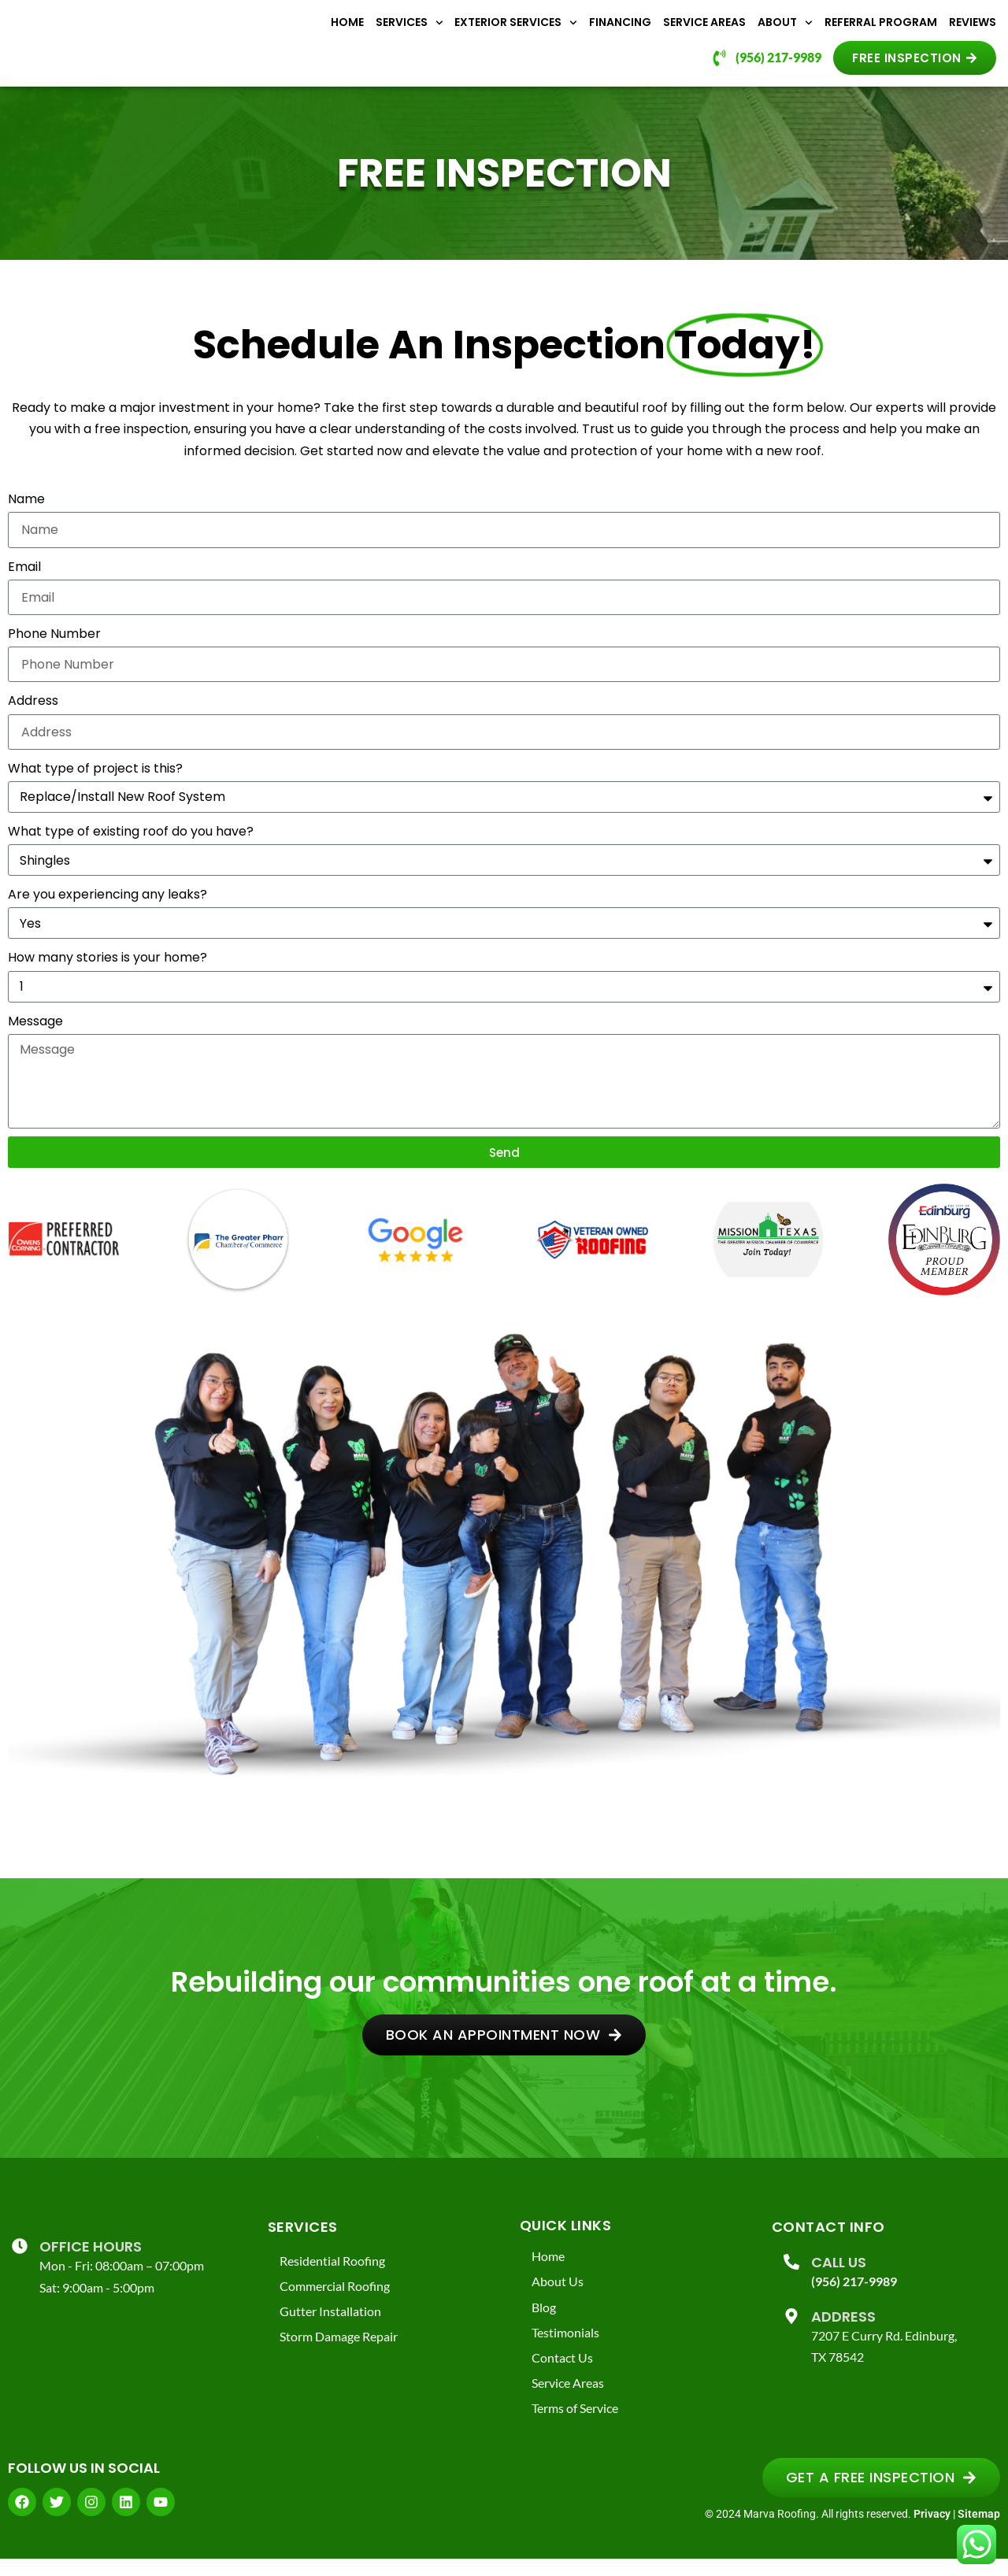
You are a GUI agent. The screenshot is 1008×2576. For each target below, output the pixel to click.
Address (33, 716)
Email (24, 582)
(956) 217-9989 (854, 2296)
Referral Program (881, 30)
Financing (620, 30)
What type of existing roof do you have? (131, 847)
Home (347, 30)
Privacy (932, 2531)
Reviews (972, 30)
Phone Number (54, 649)
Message (35, 1036)
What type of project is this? (95, 783)
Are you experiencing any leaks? (107, 910)
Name (26, 515)
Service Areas (704, 30)
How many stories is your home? (107, 973)
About (785, 30)
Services (409, 30)
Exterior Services (515, 30)
